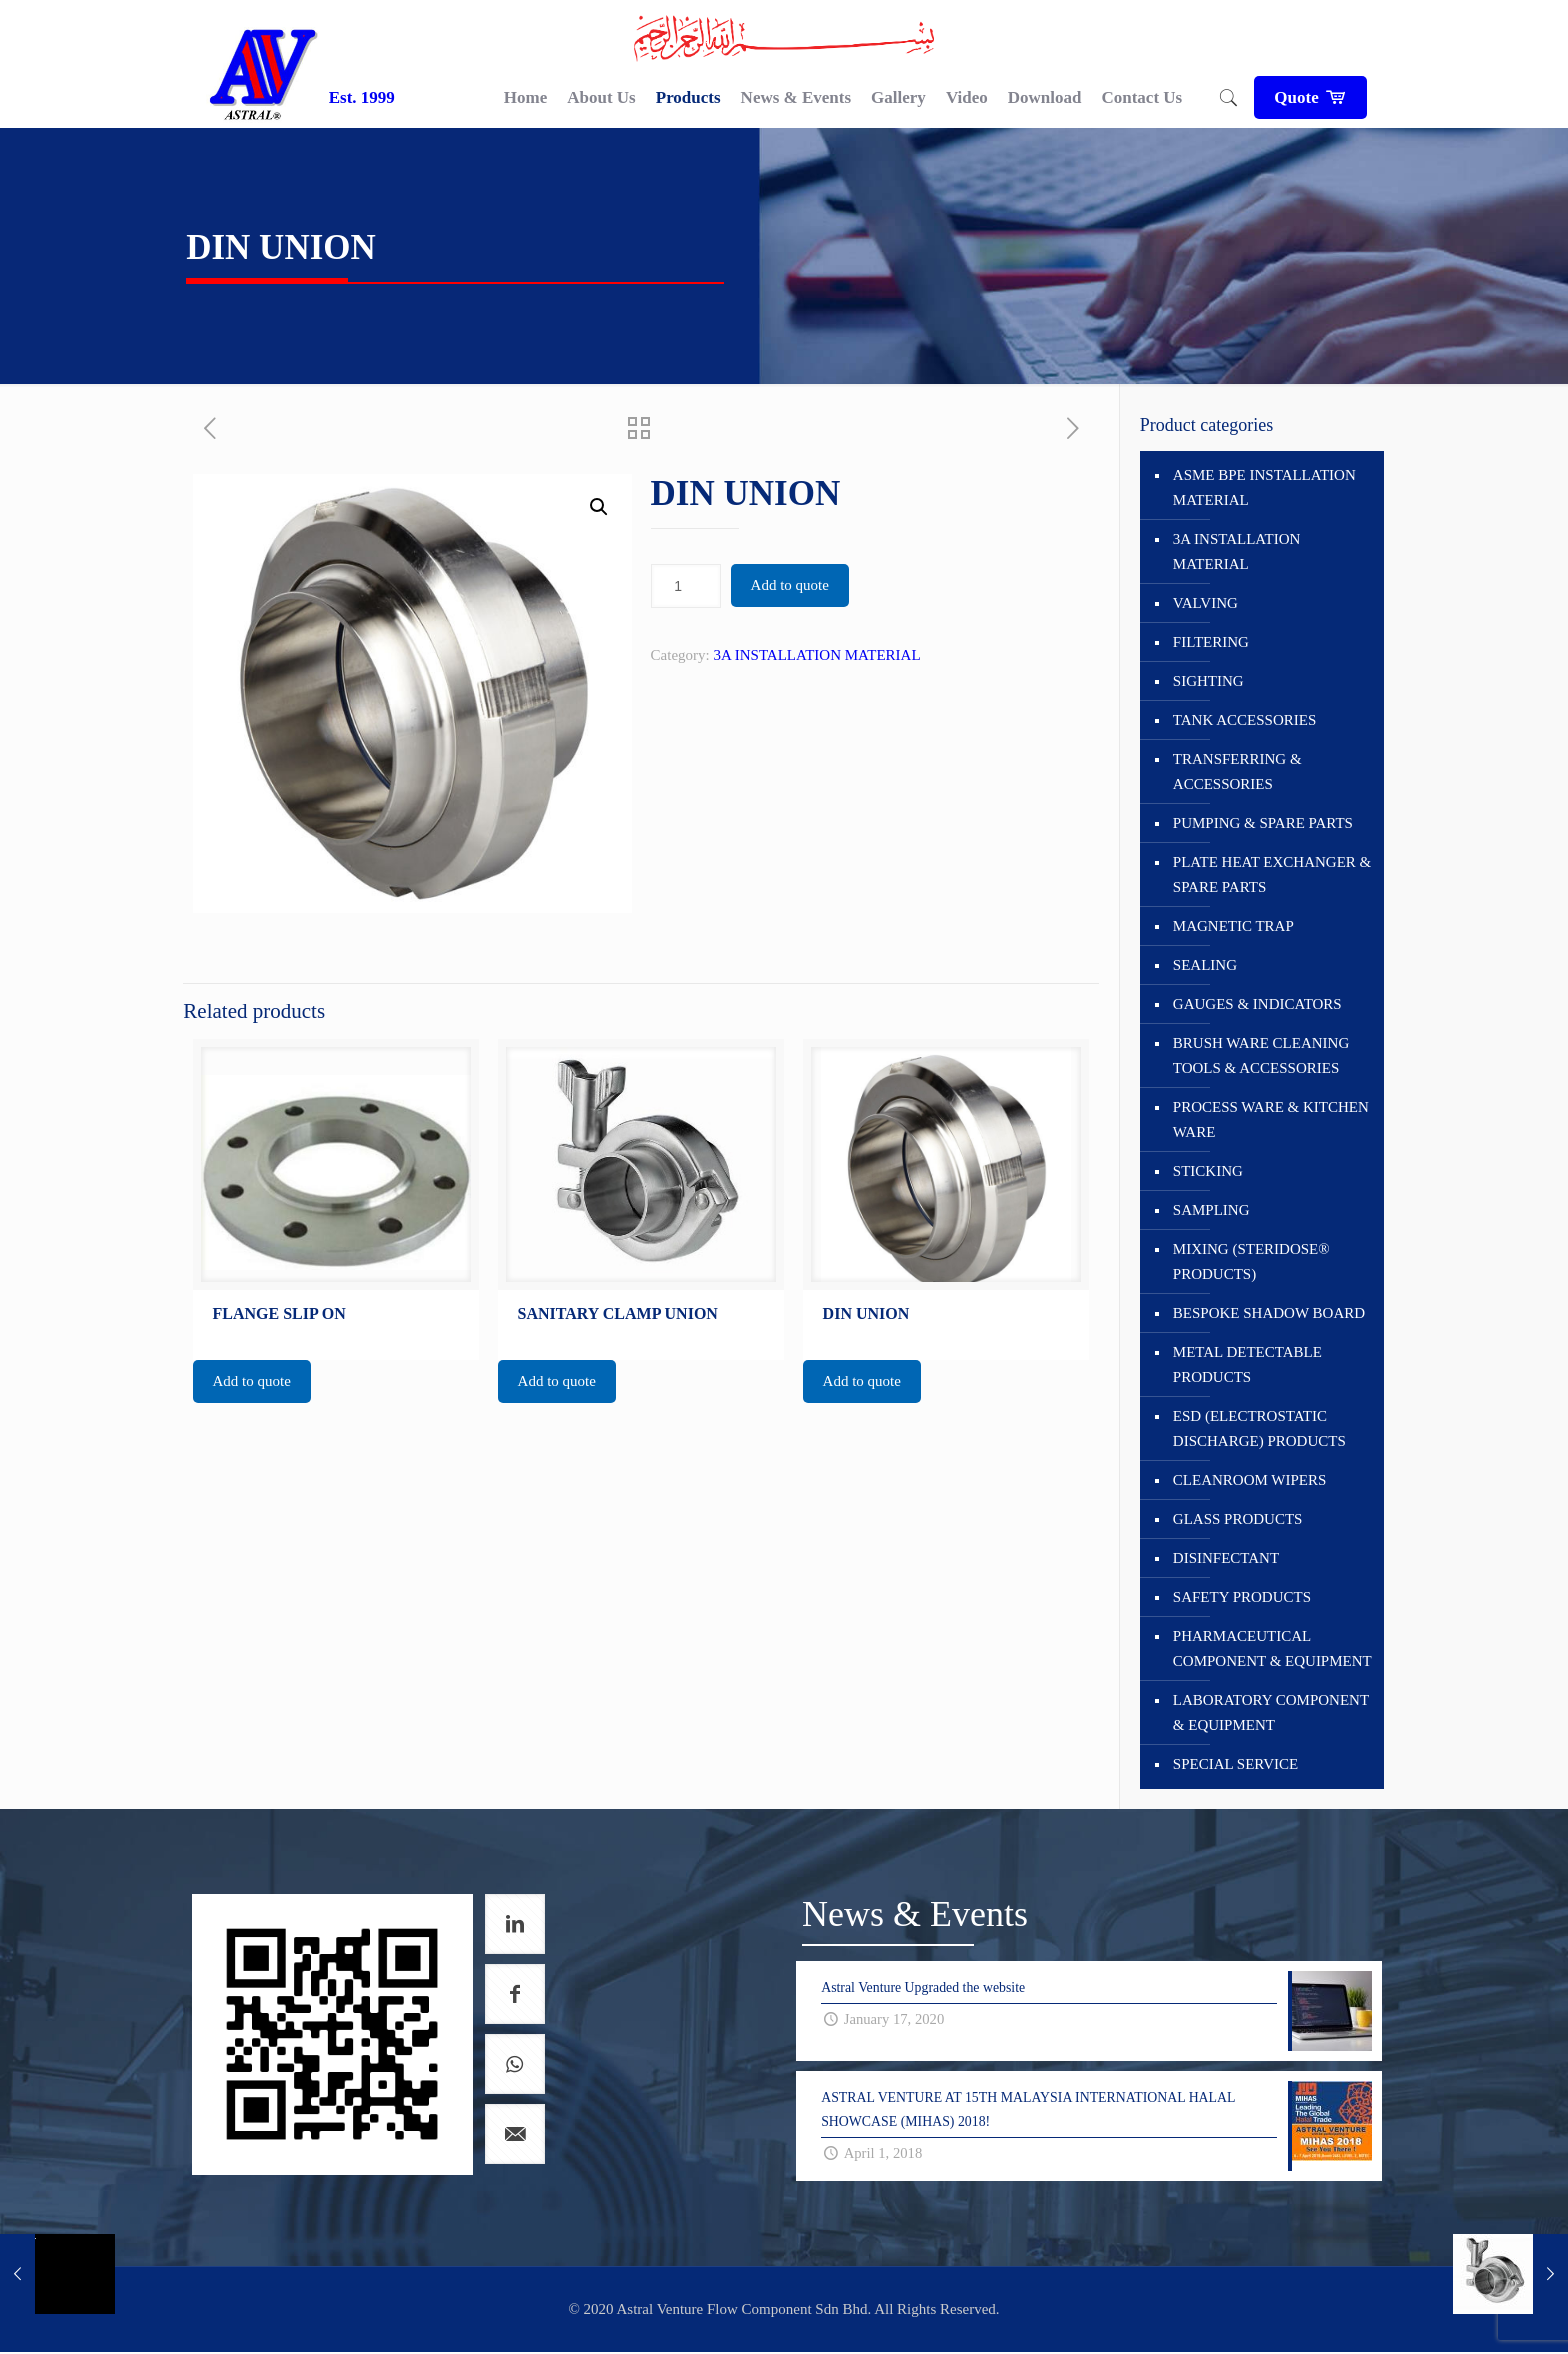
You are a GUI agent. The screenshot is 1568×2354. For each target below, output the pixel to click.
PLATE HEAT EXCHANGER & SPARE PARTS (1272, 874)
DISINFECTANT (1226, 1558)
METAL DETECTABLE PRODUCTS (1247, 1364)
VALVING (1205, 603)
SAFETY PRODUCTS (1242, 1597)
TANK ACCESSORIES (1244, 720)
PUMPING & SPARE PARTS (1263, 823)
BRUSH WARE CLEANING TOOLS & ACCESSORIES (1261, 1055)
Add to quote (790, 585)
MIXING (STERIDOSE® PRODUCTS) (1251, 1261)
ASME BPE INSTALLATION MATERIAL (1264, 487)
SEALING (1205, 965)
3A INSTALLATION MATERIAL (816, 655)
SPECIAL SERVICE (1235, 1764)
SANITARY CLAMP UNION (618, 1313)
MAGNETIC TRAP (1233, 926)
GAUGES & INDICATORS (1257, 1004)
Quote (1310, 97)
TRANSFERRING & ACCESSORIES (1237, 771)
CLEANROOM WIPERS (1250, 1480)
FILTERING (1211, 642)
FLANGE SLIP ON (279, 1313)
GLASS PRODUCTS (1238, 1519)
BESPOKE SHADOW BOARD (1269, 1313)
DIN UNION (866, 1313)
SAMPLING (1211, 1210)
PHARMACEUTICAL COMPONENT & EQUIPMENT (1272, 1648)
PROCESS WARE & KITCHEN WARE (1271, 1119)
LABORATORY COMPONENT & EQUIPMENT (1271, 1712)
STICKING (1208, 1171)
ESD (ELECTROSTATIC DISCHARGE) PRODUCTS (1259, 1428)
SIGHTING (1208, 681)
